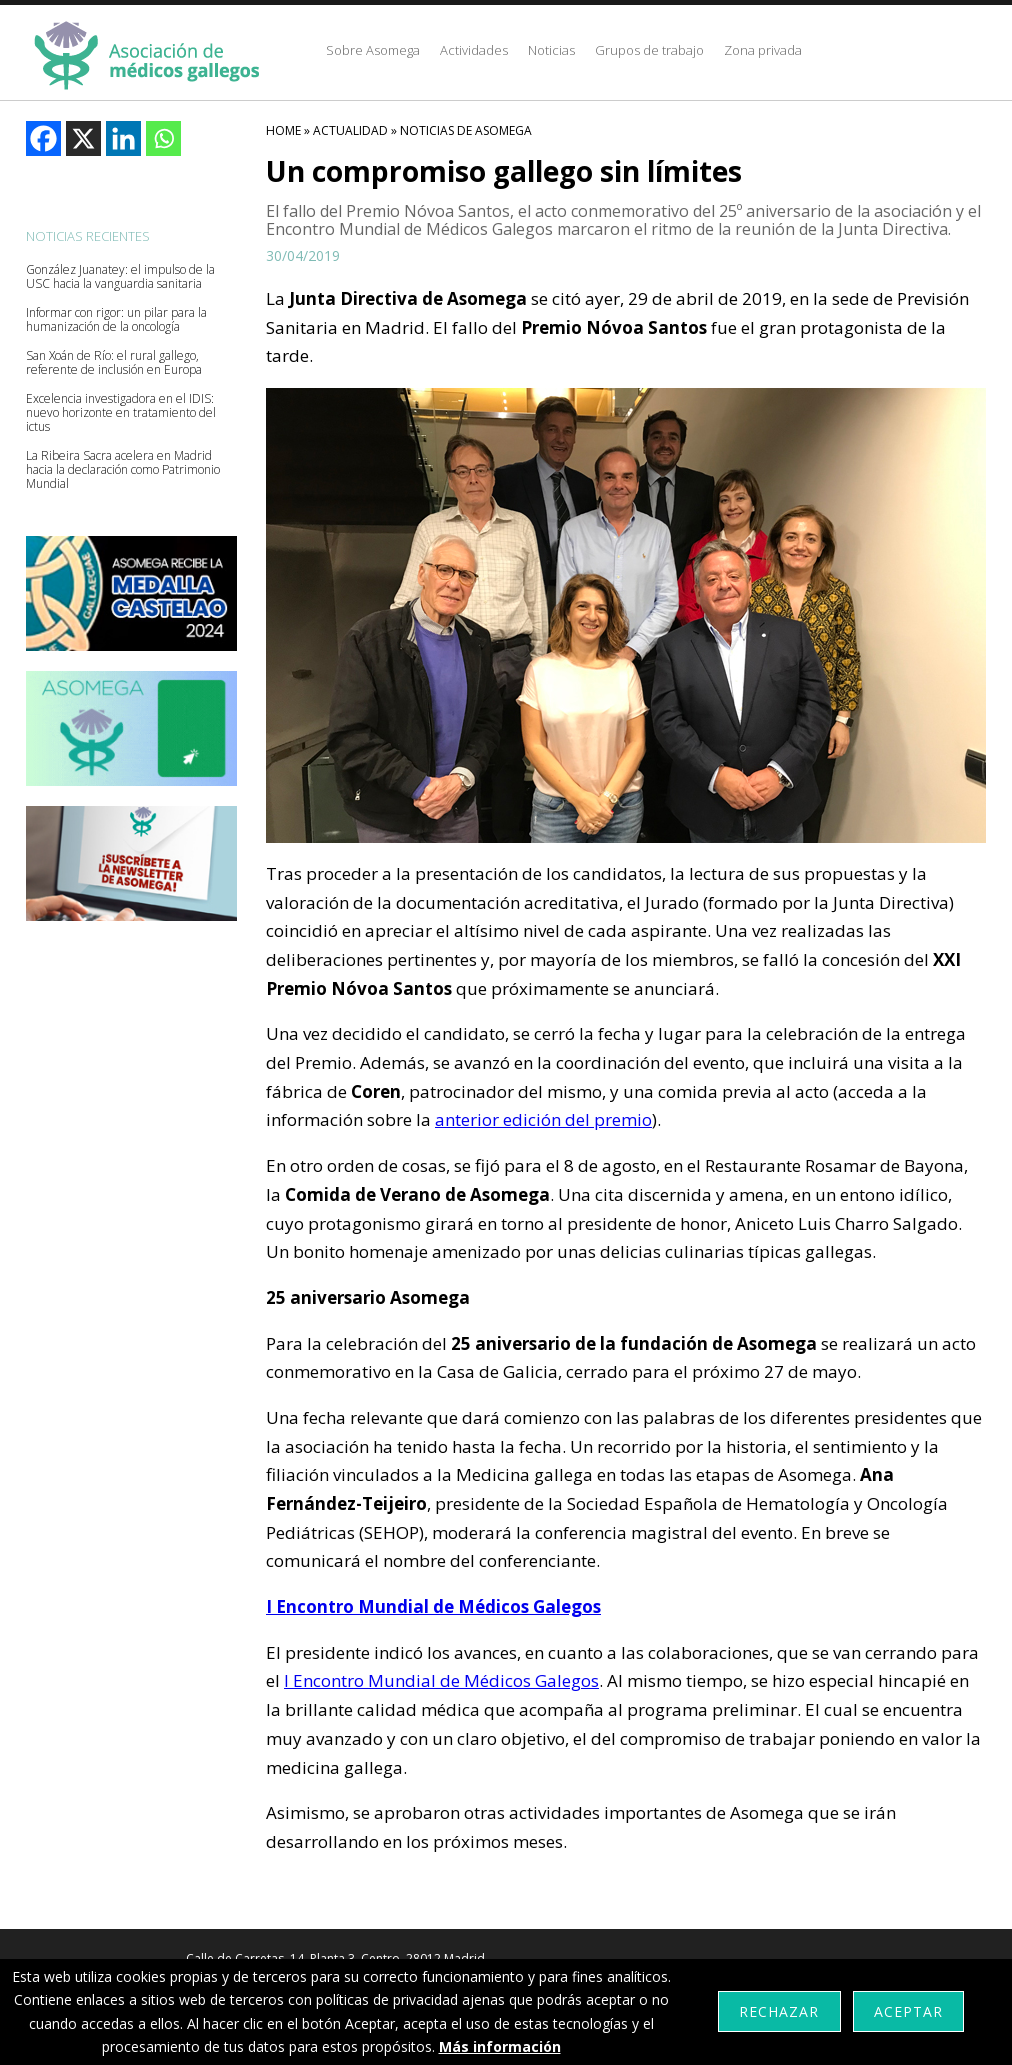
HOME (283, 130)
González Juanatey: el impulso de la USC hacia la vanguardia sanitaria (120, 277)
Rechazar (779, 2011)
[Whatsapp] (163, 138)
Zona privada (763, 50)
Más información (500, 2046)
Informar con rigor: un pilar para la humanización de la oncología (116, 320)
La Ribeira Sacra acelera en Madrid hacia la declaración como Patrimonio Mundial (123, 470)
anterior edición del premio (543, 1119)
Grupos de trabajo (649, 50)
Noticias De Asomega (466, 130)
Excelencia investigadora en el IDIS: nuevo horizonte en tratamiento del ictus (121, 413)
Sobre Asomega (373, 50)
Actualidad (350, 130)
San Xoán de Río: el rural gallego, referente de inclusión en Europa (114, 363)
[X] (83, 138)
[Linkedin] (123, 138)
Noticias (551, 50)
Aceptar (908, 2011)
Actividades (474, 50)
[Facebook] (43, 138)
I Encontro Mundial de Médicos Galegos (441, 1680)
